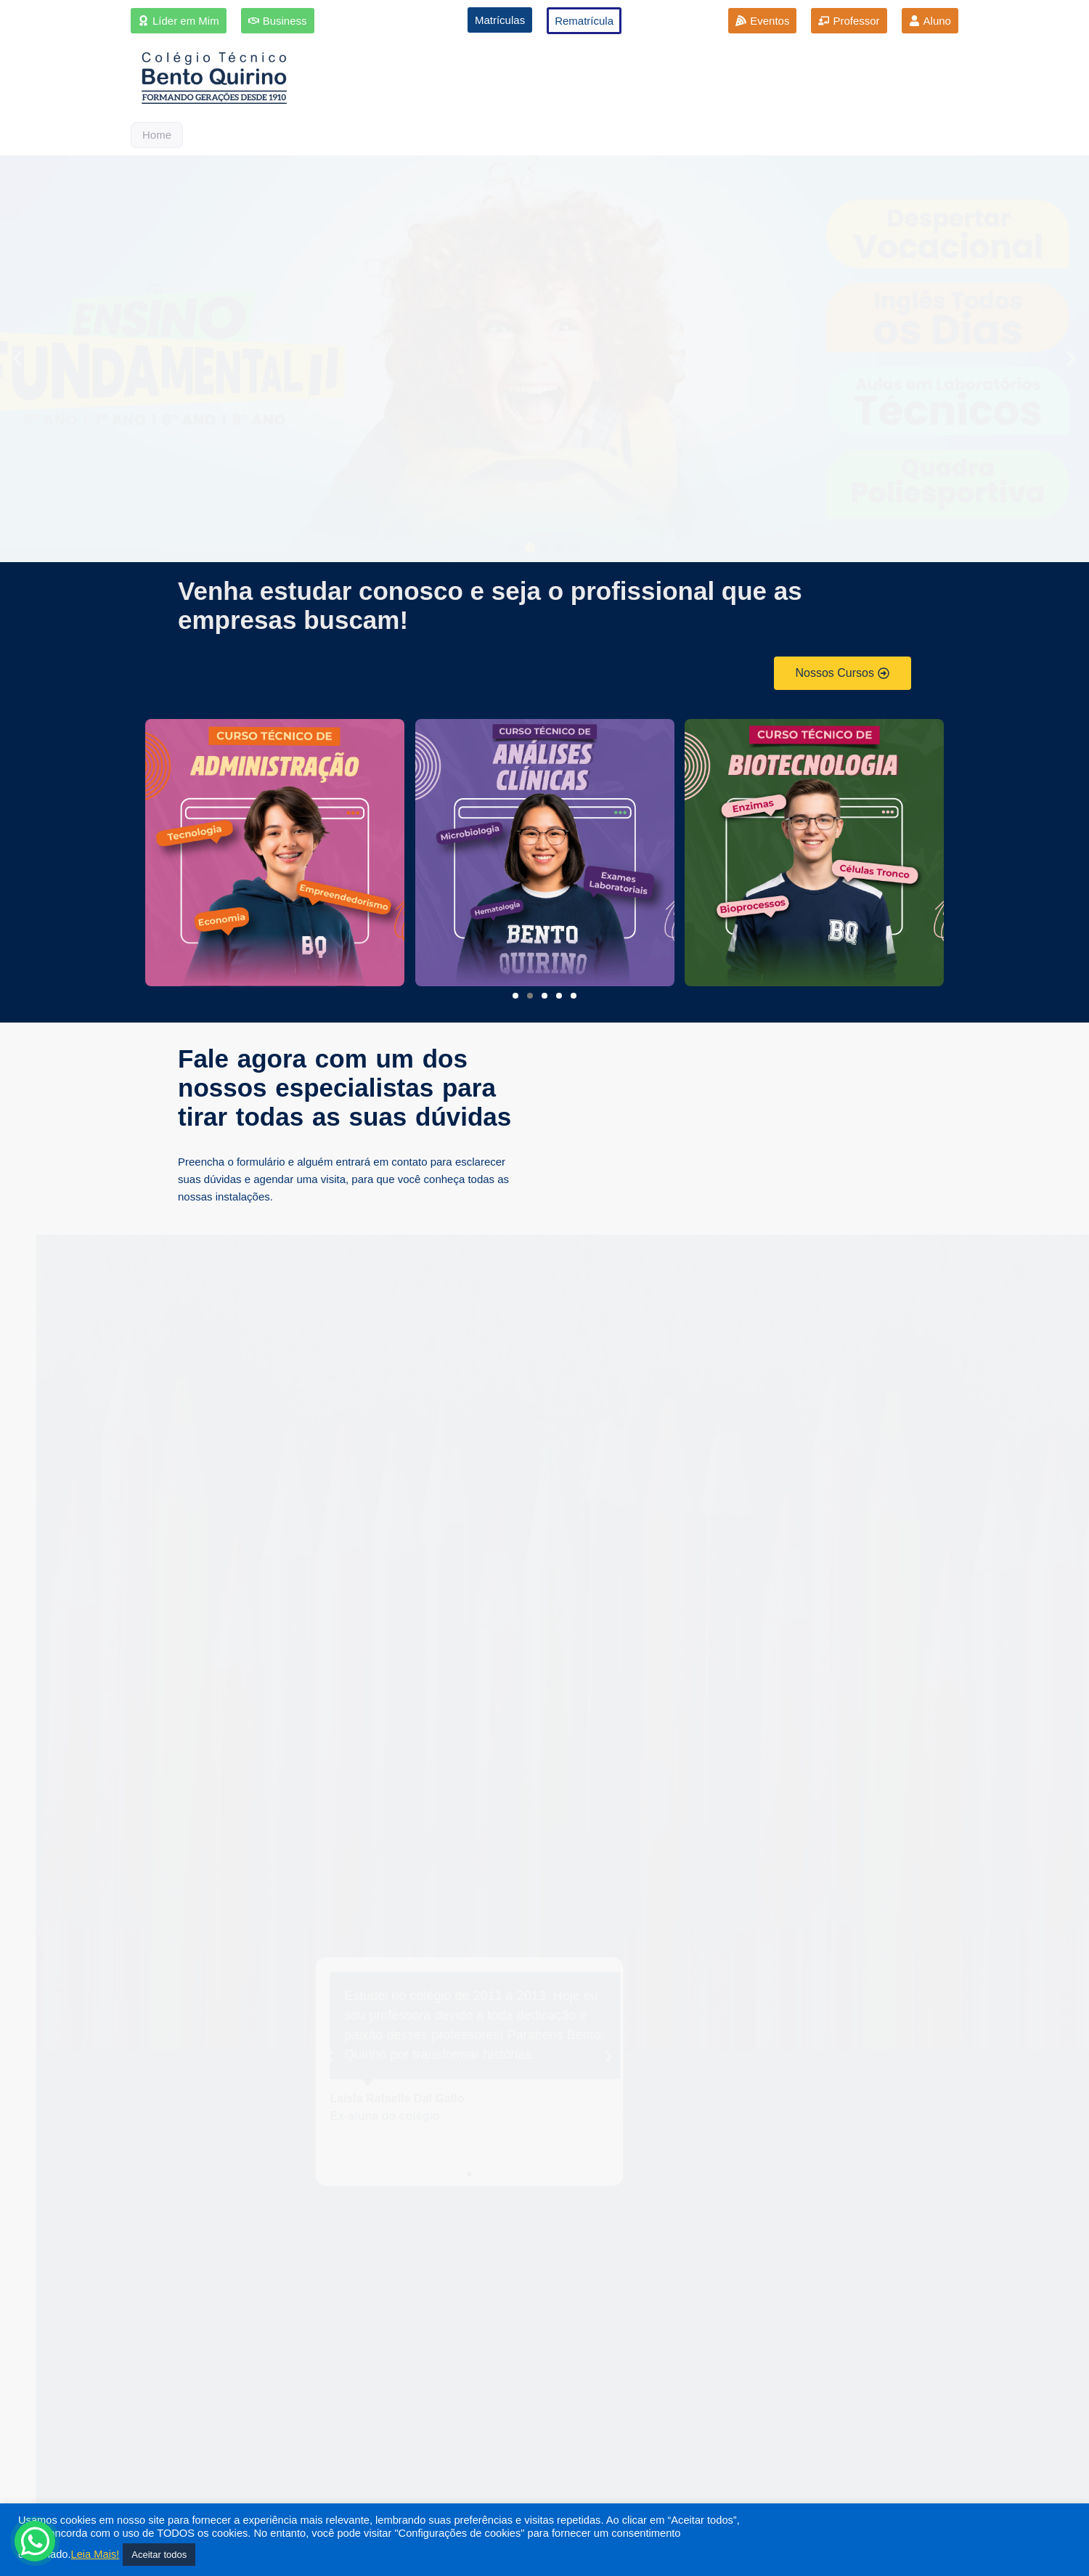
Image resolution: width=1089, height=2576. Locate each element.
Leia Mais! (95, 2554)
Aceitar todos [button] (159, 2554)
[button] (17, 359)
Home (156, 135)
